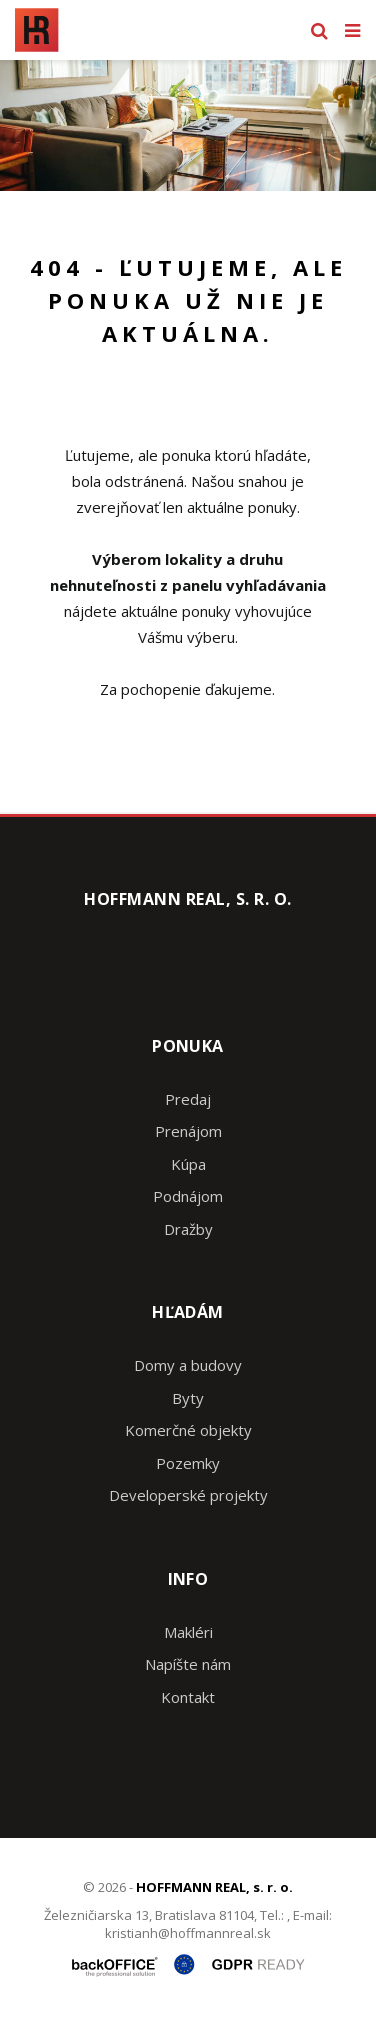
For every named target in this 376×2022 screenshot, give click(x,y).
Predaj (188, 1099)
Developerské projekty (188, 1495)
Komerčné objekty (188, 1430)
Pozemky (188, 1463)
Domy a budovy (188, 1365)
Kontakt (188, 1697)
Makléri (188, 1632)
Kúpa (188, 1164)
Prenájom (188, 1131)
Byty (188, 1398)
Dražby (188, 1229)
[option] (188, 125)
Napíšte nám (188, 1664)
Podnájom (188, 1196)
